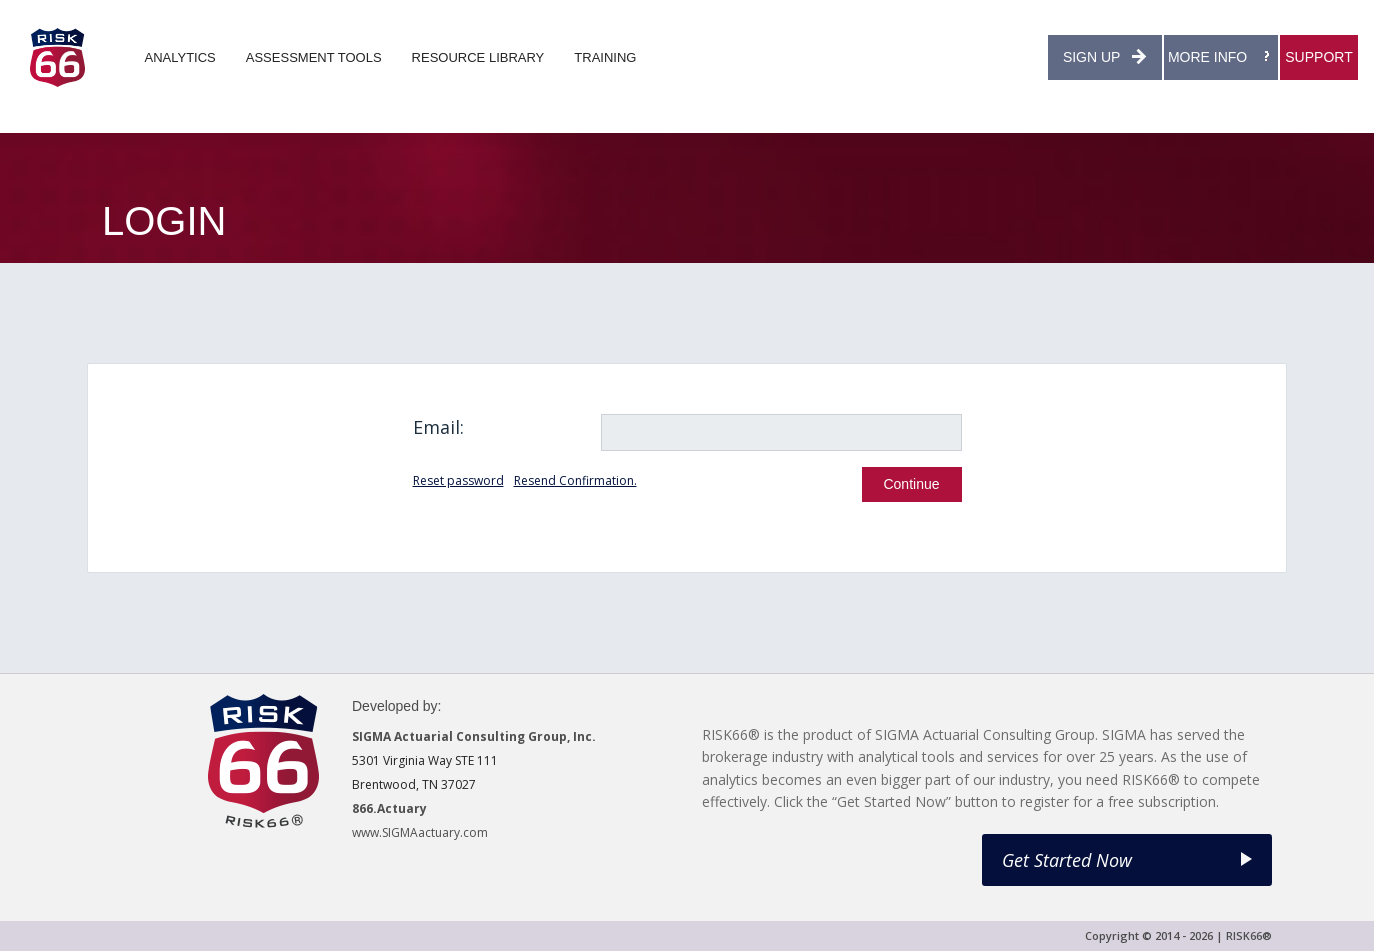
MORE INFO (1221, 56)
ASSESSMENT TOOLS (314, 57)
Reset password (458, 480)
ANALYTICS (180, 57)
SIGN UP (1105, 56)
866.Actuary (389, 808)
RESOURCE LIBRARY (478, 57)
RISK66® (1249, 935)
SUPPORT (1318, 57)
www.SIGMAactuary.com (420, 832)
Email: (438, 427)
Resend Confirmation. (575, 480)
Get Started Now (1127, 860)
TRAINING (605, 57)
